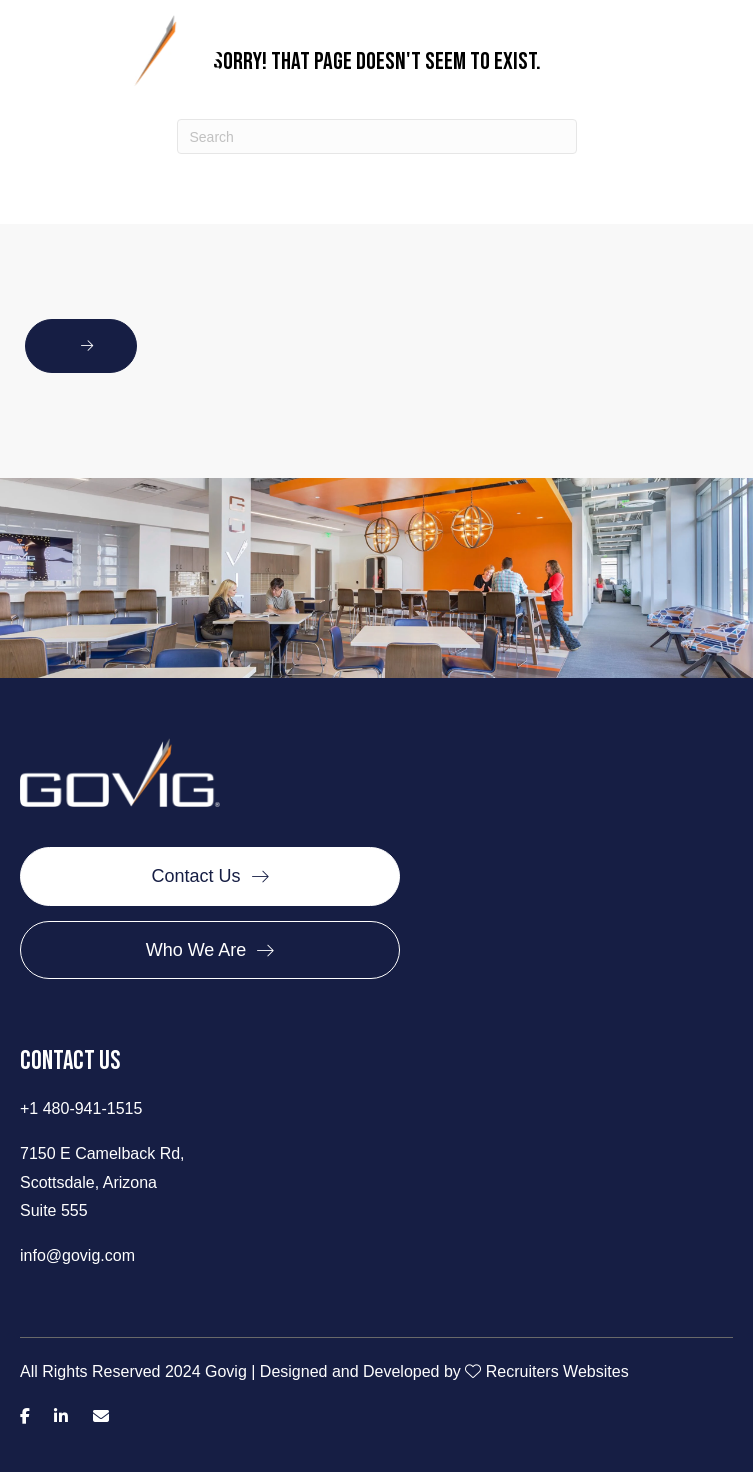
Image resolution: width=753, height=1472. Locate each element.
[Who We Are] (210, 950)
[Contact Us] (210, 876)
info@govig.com (77, 1255)
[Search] (377, 136)
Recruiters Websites (557, 1371)
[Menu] (718, 61)
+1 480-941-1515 (81, 1108)
